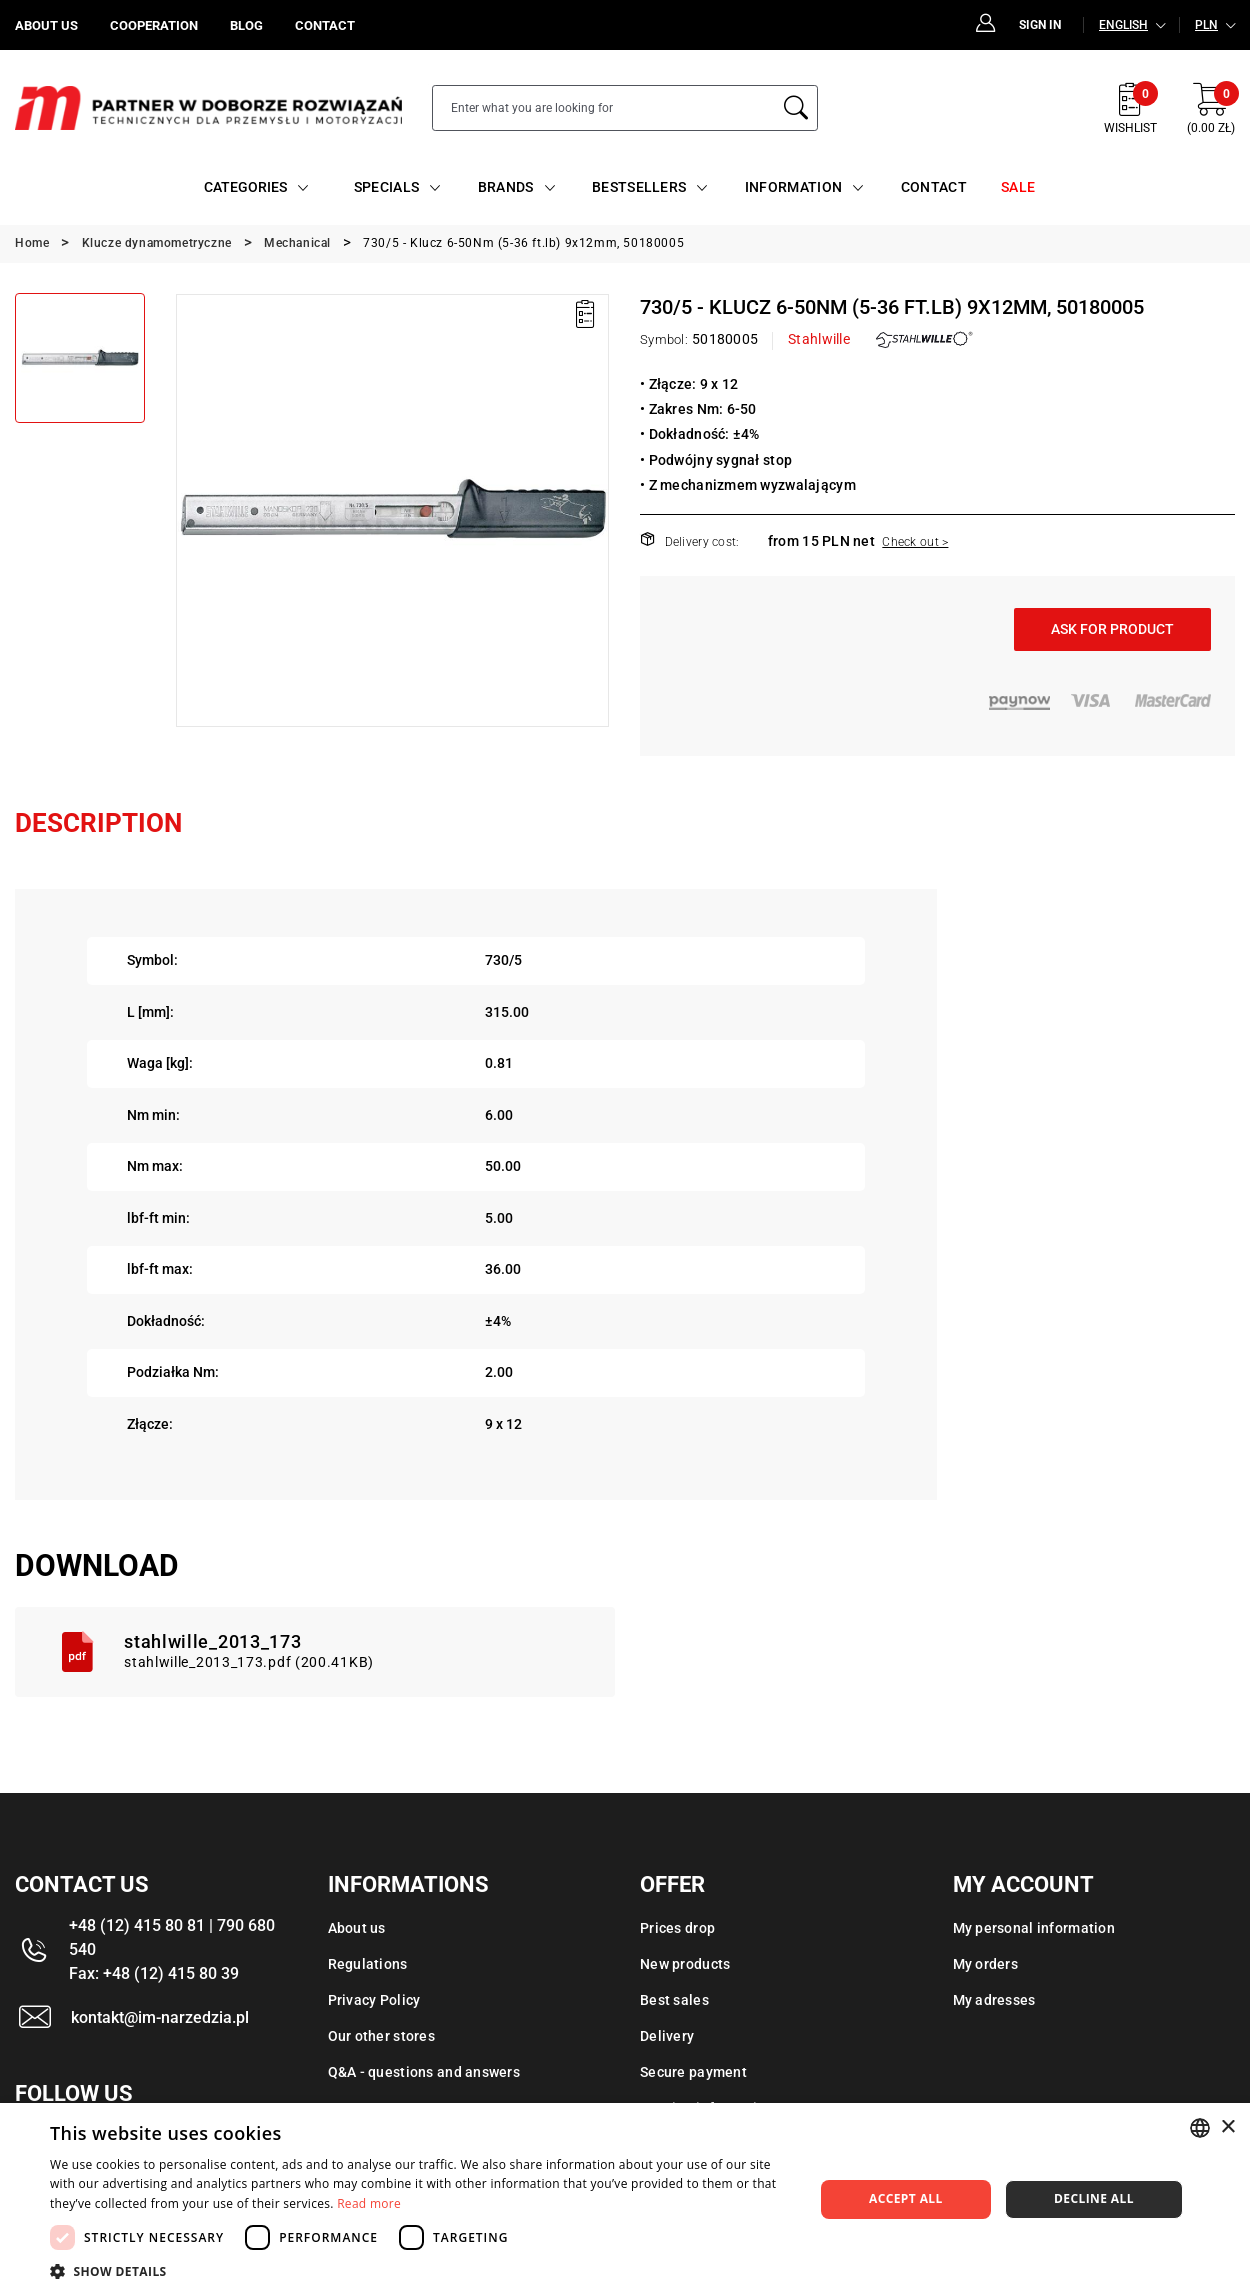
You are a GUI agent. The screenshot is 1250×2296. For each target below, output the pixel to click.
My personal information (1034, 1928)
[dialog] (625, 2199)
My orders (986, 1964)
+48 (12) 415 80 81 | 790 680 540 (172, 1937)
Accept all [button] (906, 2198)
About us (357, 1928)
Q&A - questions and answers (424, 2072)
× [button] (1227, 2127)
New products (685, 1964)
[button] (420, 2271)
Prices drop (677, 1928)
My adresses (994, 2000)
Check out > (915, 542)
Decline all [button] (1094, 2198)
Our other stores (381, 2036)
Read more (369, 2203)
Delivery (667, 2036)
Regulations (368, 1964)
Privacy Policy (374, 2000)
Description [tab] (98, 823)
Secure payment (693, 2072)
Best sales (674, 2000)
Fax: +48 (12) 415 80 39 (154, 1973)
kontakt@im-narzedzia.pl (160, 2017)
